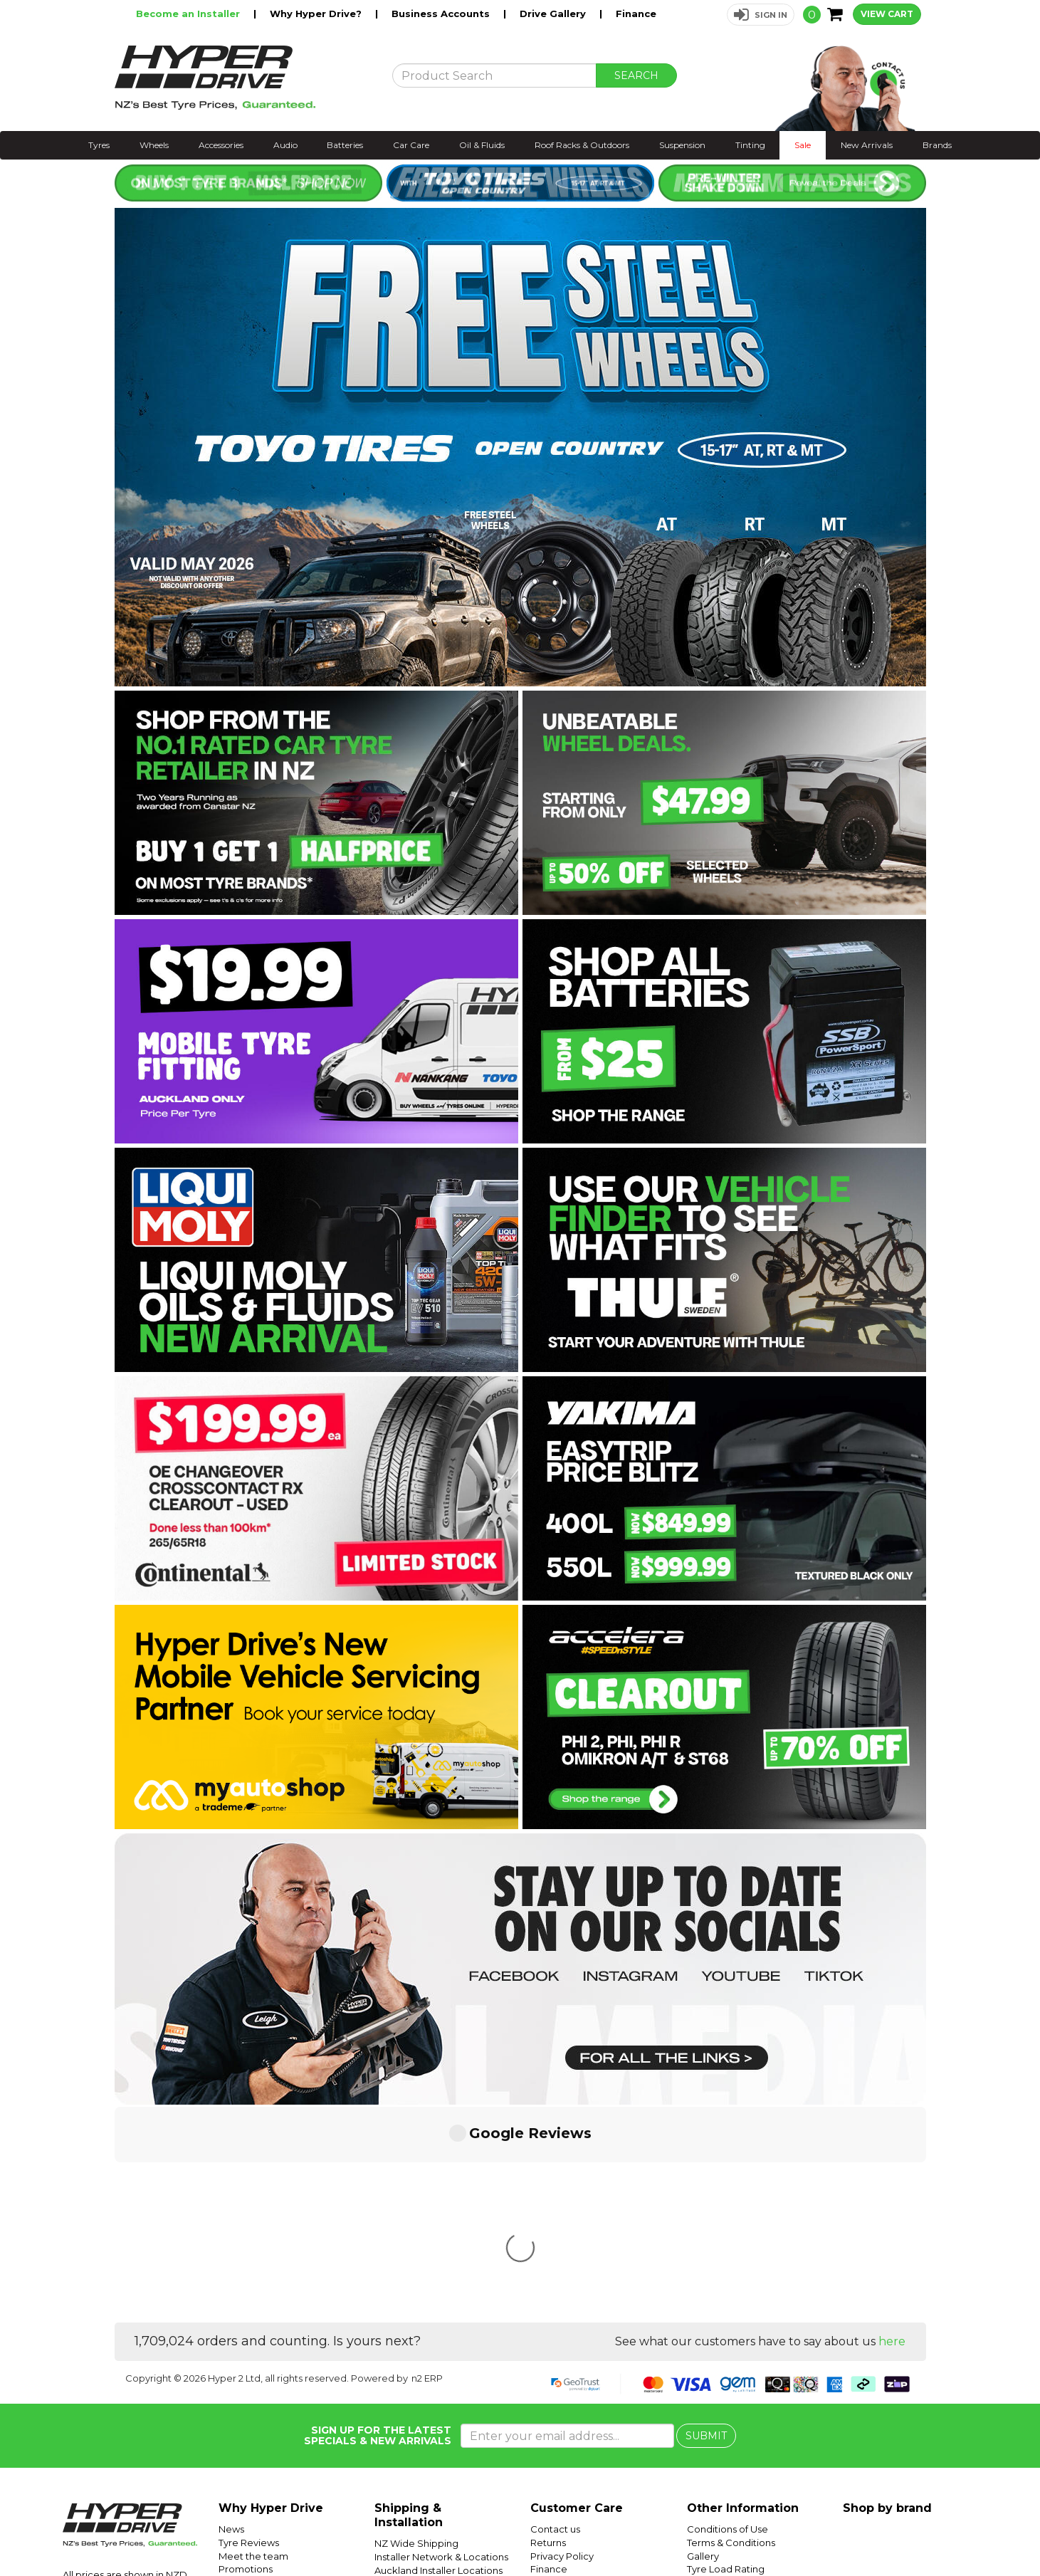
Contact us (555, 2317)
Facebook (991, 2531)
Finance (636, 13)
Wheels (154, 145)
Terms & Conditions (731, 2330)
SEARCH (636, 75)
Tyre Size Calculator (733, 2383)
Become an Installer (189, 13)
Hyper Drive (808, 2531)
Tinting (750, 145)
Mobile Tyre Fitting (729, 2435)
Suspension (682, 145)
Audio (285, 145)
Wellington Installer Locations (441, 2371)
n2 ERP (427, 2166)
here (891, 2129)
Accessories (221, 145)
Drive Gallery (554, 13)
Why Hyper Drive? (317, 13)
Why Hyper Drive (271, 2296)
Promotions (246, 2356)
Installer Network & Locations (441, 2344)
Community (557, 2370)
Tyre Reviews (249, 2330)
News (231, 2317)
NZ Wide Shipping (416, 2331)
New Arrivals (867, 145)
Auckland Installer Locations (438, 2358)
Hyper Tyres (865, 2531)
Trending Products (261, 2370)
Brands (937, 145)
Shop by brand (887, 2296)
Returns (548, 2330)
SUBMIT (706, 2223)
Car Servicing (249, 2383)
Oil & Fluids (482, 145)
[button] (760, 15)
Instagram (941, 2531)
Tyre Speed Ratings (732, 2370)
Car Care (411, 145)
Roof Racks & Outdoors (582, 145)
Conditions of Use (727, 2317)
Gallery (703, 2344)
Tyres (99, 145)
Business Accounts (442, 13)
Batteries (345, 145)
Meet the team (253, 2344)
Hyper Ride (753, 2531)
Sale (802, 145)
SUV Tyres (710, 2423)
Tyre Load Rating (726, 2356)
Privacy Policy (562, 2344)
